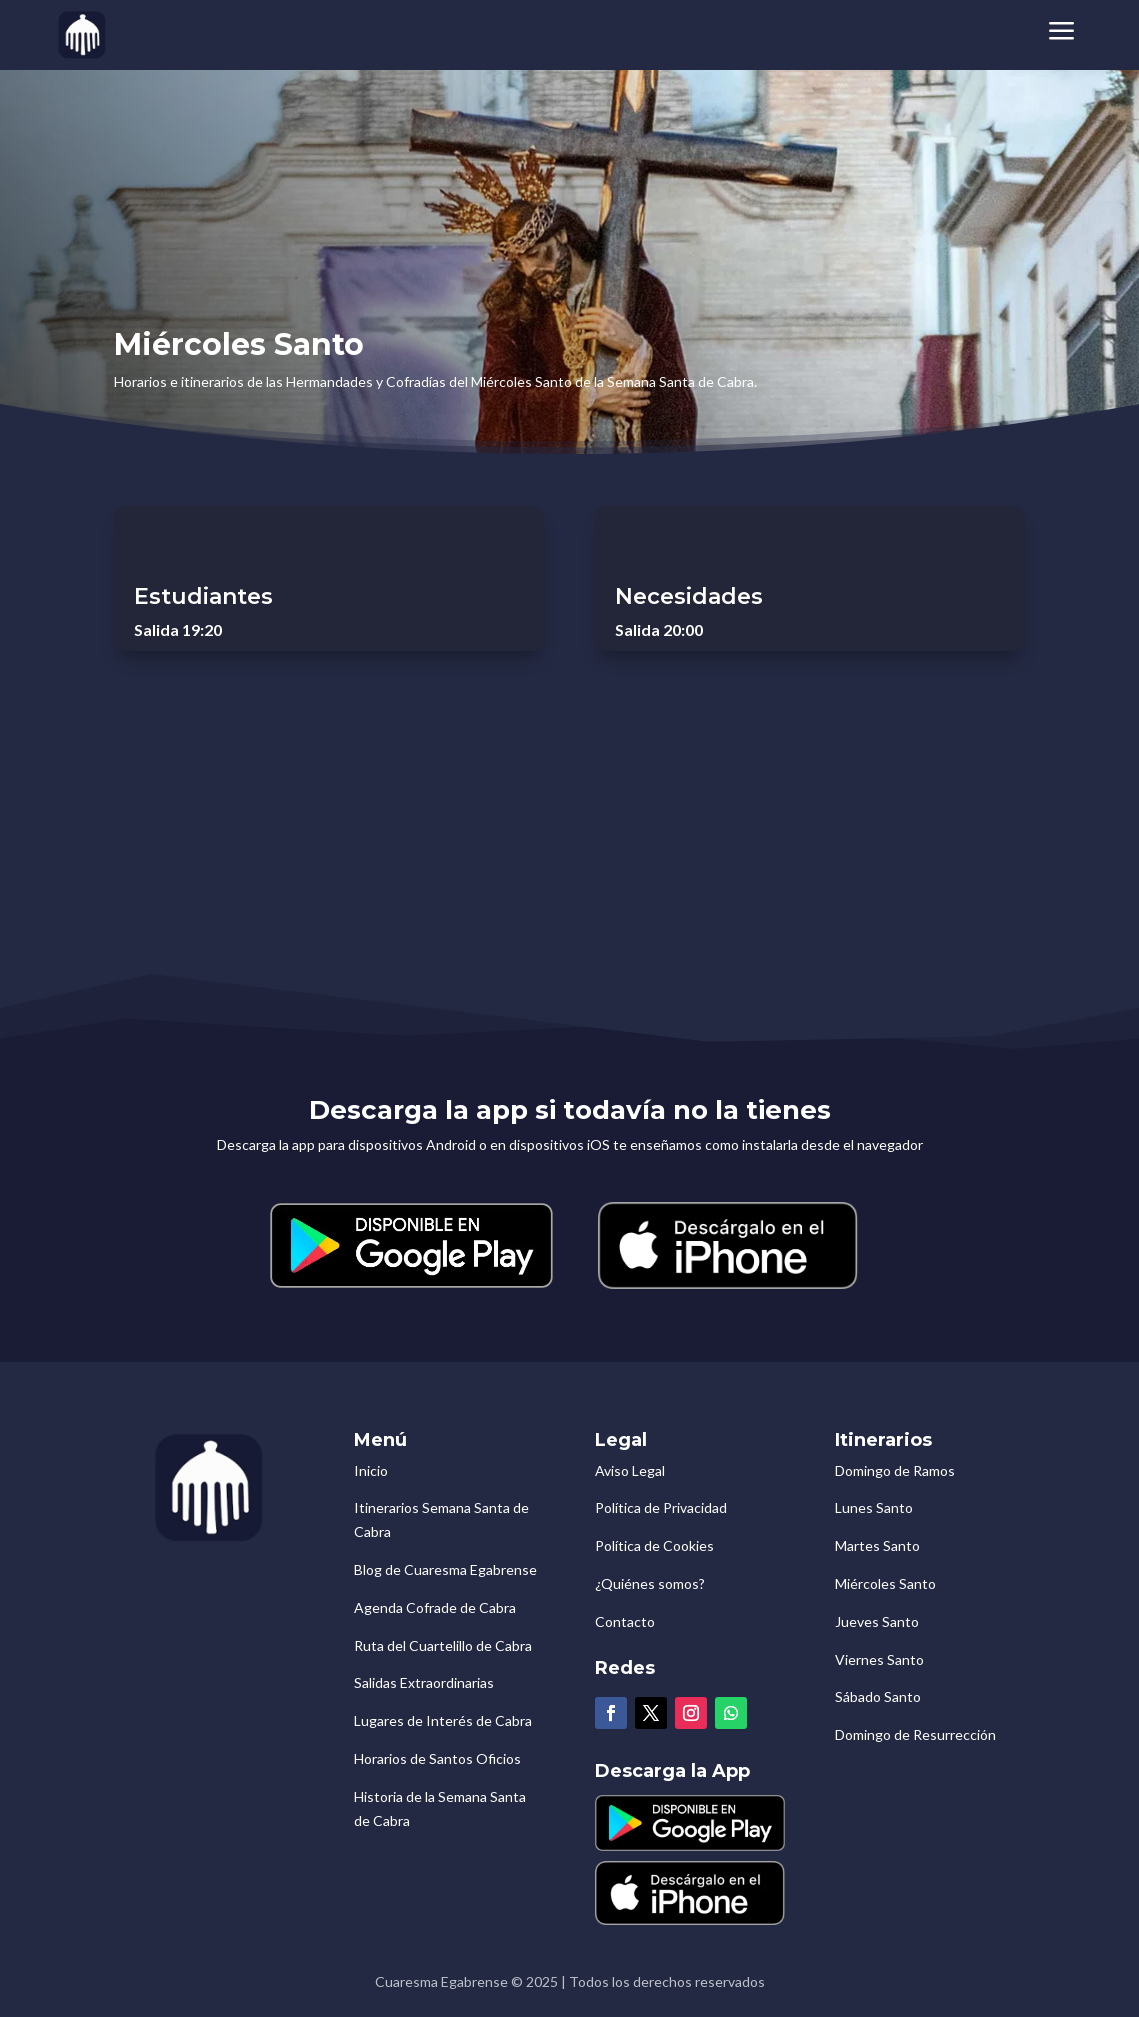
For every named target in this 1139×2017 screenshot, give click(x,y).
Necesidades (689, 596)
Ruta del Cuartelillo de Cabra (443, 1645)
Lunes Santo (874, 1507)
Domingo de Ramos (895, 1470)
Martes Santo (877, 1545)
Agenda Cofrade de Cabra (435, 1607)
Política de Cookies (654, 1545)
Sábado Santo (878, 1696)
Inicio (371, 1470)
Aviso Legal (630, 1470)
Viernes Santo (879, 1659)
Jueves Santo (877, 1621)
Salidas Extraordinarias (424, 1682)
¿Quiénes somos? (650, 1583)
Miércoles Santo (885, 1583)
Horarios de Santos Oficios (437, 1758)
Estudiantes (203, 596)
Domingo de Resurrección (915, 1734)
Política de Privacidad (661, 1507)
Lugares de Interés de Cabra (443, 1720)
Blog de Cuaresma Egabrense (445, 1569)
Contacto (625, 1621)
